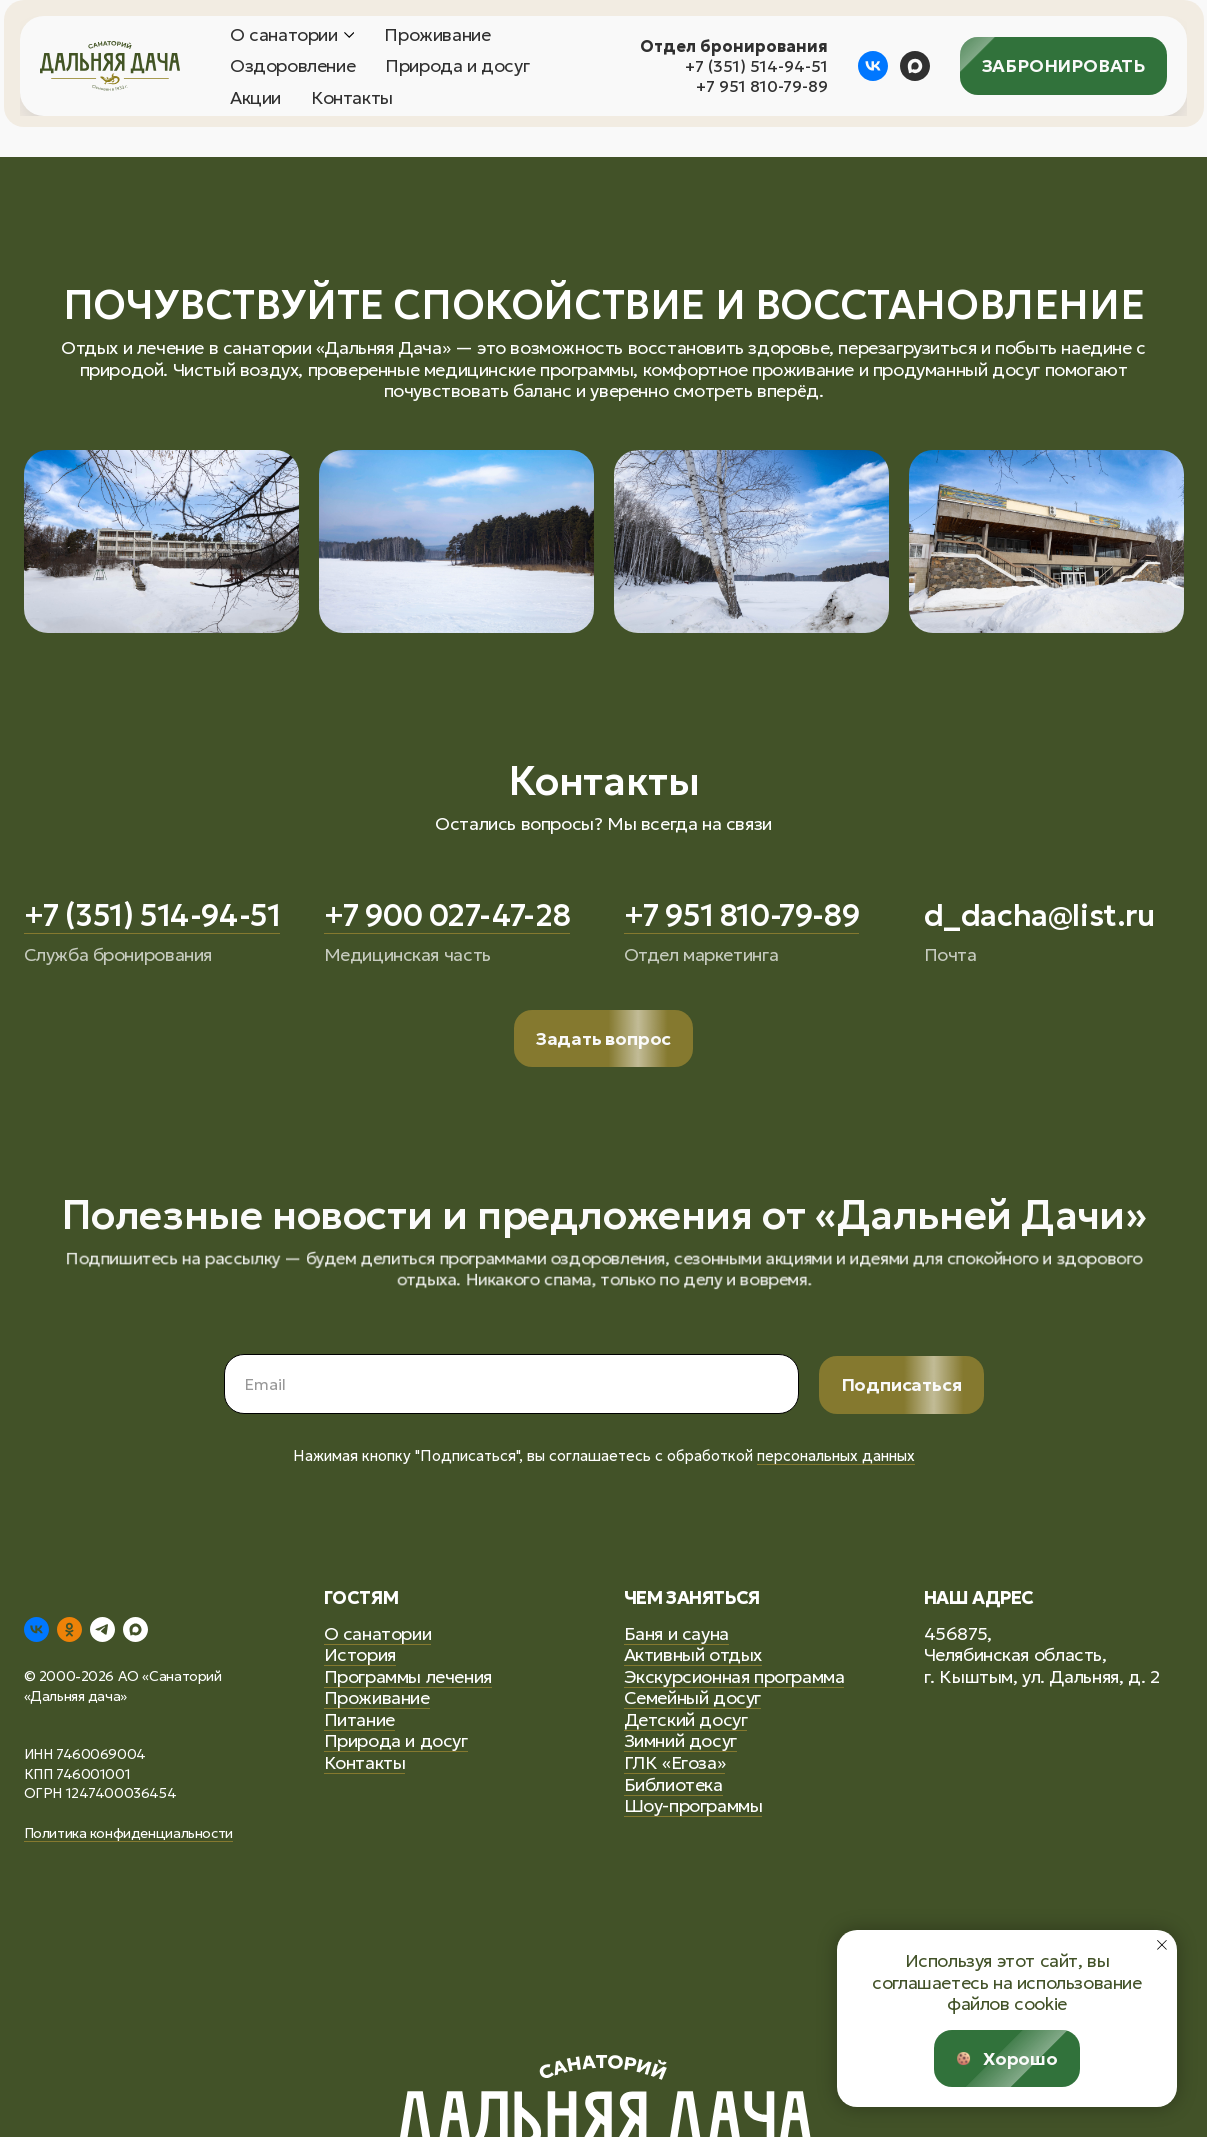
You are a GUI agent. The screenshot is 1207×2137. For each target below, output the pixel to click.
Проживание (437, 35)
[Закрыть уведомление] (1162, 1945)
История (360, 1654)
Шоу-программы (693, 1805)
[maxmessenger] (915, 66)
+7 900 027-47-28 (447, 915)
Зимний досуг (680, 1740)
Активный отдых (693, 1654)
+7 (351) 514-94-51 (756, 66)
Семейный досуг (692, 1697)
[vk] (873, 66)
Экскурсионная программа (734, 1676)
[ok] (69, 1629)
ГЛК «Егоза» (675, 1762)
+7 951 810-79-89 (762, 86)
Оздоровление (292, 66)
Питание (359, 1719)
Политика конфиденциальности (128, 1833)
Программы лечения (408, 1676)
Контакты (352, 98)
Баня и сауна (676, 1633)
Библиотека (673, 1784)
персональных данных (836, 1455)
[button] (603, 1038)
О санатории (284, 35)
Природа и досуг (457, 66)
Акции (255, 98)
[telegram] (102, 1629)
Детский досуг (686, 1719)
